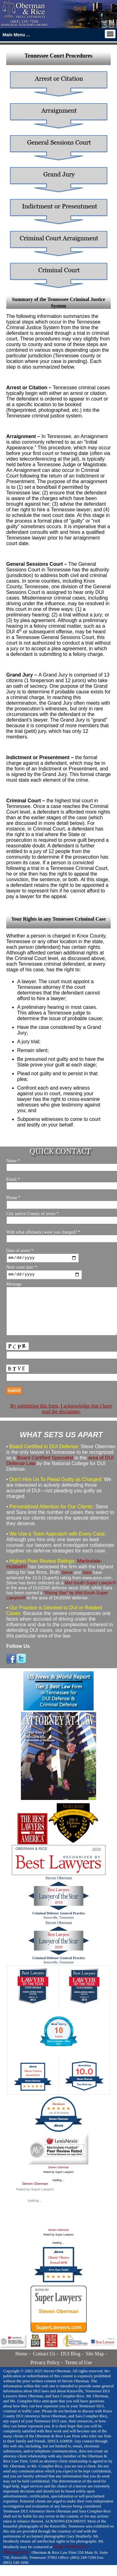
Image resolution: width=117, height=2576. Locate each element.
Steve (67, 1583)
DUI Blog (70, 2364)
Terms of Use (78, 2373)
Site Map (95, 2364)
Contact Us (44, 2364)
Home (21, 2364)
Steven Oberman (58, 2178)
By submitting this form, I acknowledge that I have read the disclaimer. (61, 1419)
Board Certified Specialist (45, 1468)
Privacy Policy (45, 2373)
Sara (87, 1583)
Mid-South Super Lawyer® (90, 1593)
